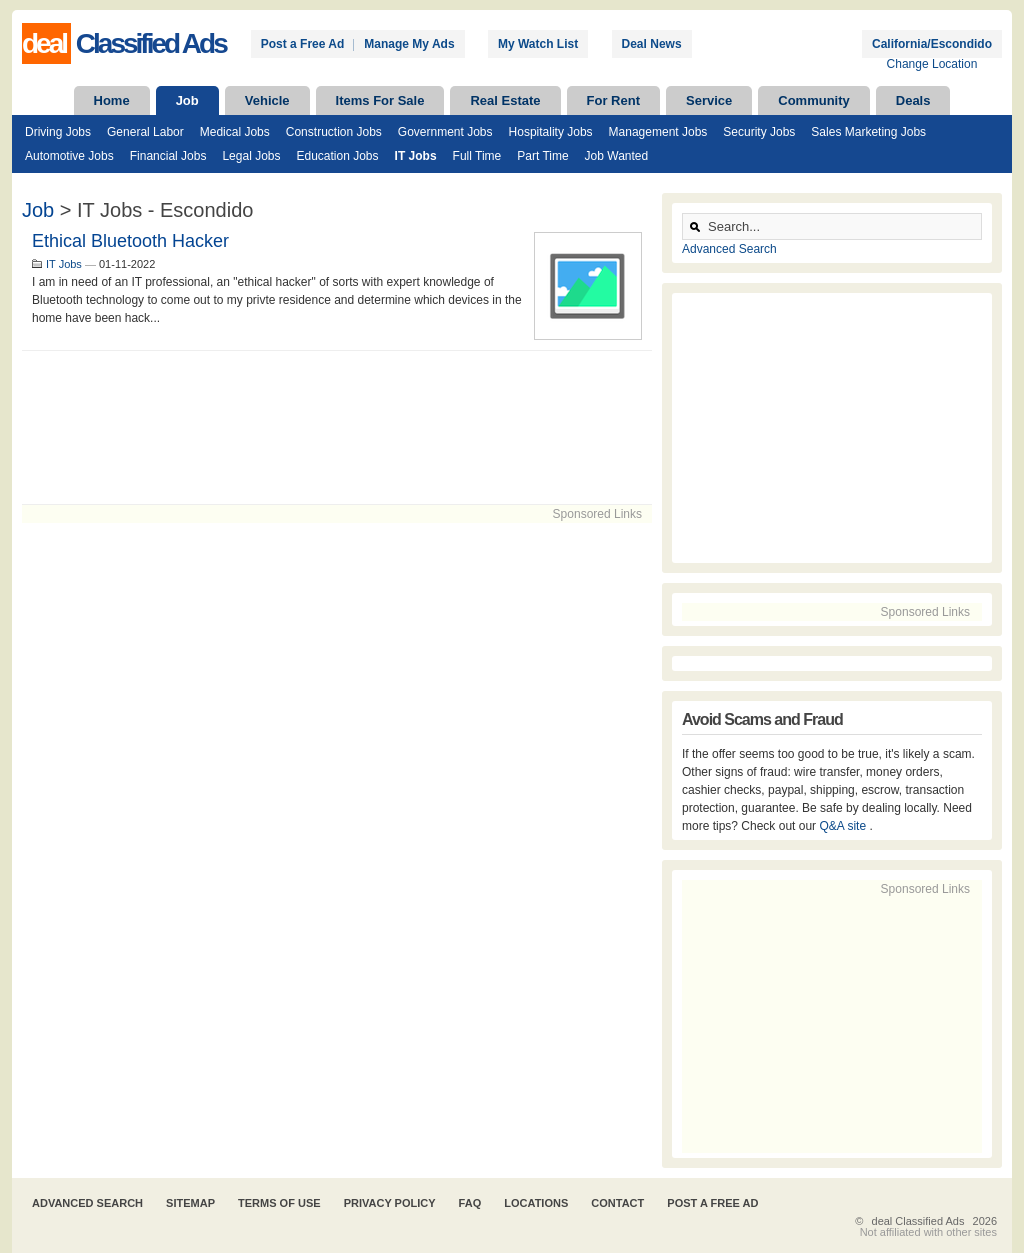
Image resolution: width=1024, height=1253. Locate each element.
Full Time (477, 156)
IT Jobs (416, 156)
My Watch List (538, 44)
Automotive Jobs (69, 156)
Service (709, 100)
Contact (617, 1203)
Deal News (652, 44)
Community (814, 100)
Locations (536, 1203)
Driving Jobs (58, 132)
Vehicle (267, 100)
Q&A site (844, 826)
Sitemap (190, 1203)
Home (112, 100)
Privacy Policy (390, 1203)
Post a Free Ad (303, 44)
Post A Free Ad (712, 1203)
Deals (913, 100)
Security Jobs (759, 132)
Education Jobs (337, 156)
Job (187, 100)
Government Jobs (445, 132)
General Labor (145, 132)
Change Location (932, 64)
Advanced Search (729, 249)
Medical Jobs (235, 132)
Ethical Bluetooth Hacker (130, 241)
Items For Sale (380, 100)
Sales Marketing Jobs (868, 132)
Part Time (542, 156)
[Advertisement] (337, 427)
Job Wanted (617, 156)
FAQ (470, 1203)
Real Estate (505, 100)
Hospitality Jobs (551, 132)
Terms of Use (279, 1203)
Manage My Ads (409, 44)
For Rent (613, 100)
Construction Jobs (334, 132)
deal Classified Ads (918, 1221)
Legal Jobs (251, 156)
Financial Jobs (168, 156)
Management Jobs (658, 132)
